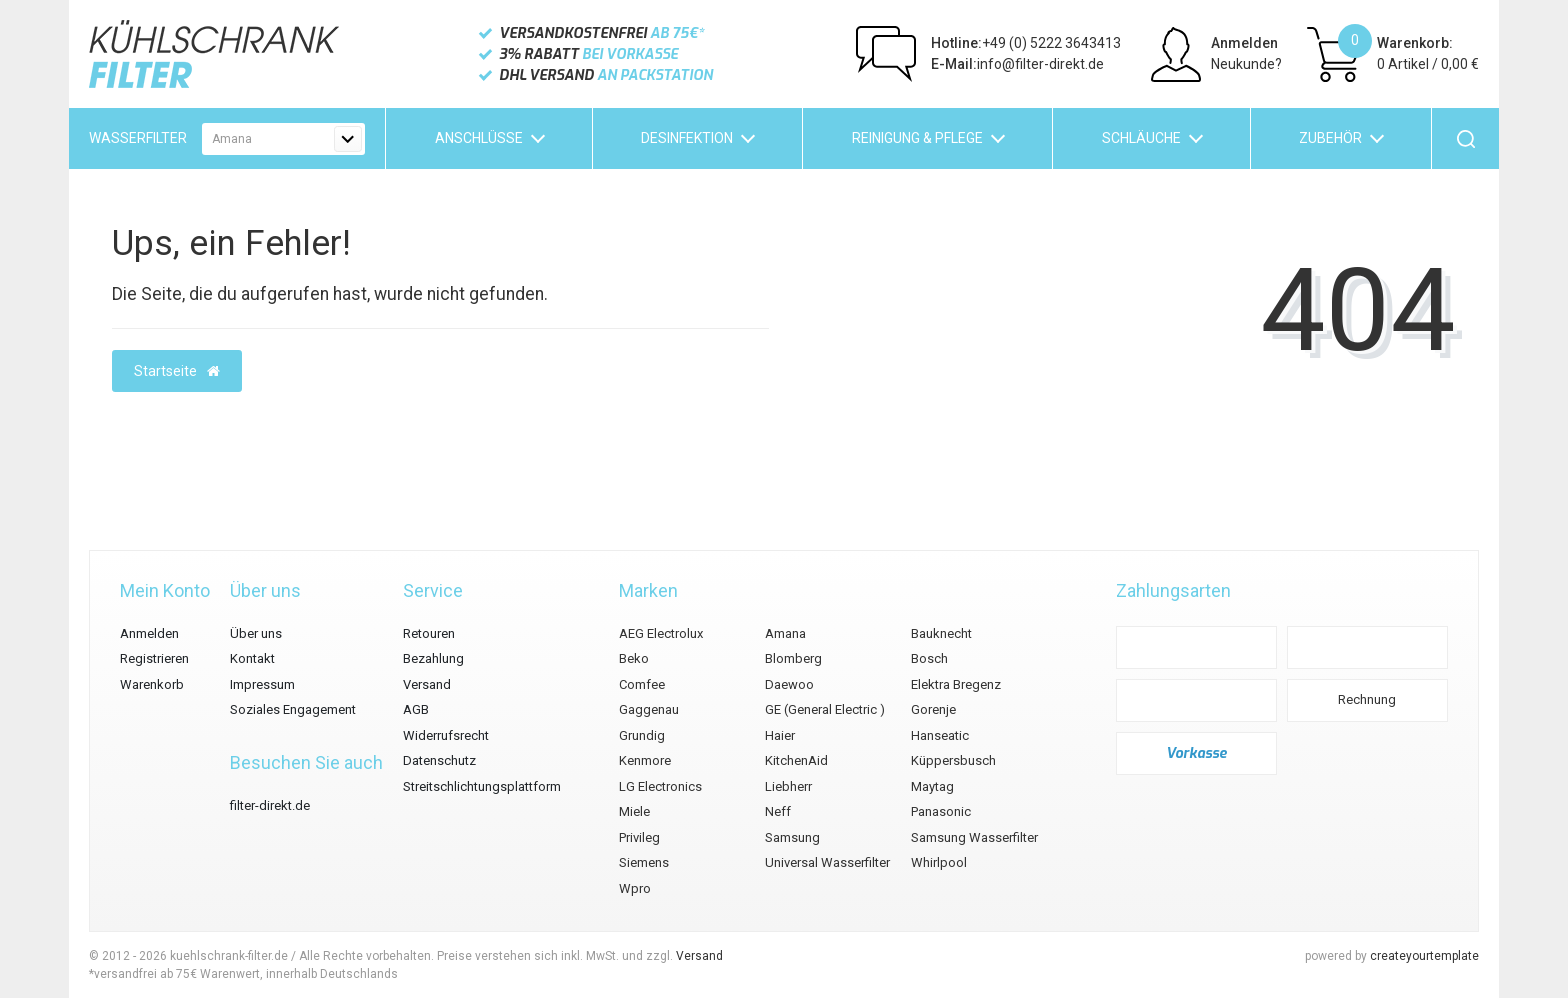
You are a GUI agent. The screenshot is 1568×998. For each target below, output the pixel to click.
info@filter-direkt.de (1017, 64)
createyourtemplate (1424, 956)
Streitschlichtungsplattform (482, 786)
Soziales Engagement (293, 709)
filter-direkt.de (270, 805)
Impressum (262, 684)
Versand (427, 684)
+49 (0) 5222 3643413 (1026, 43)
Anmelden (1244, 43)
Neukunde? (1246, 64)
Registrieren (154, 658)
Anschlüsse (479, 138)
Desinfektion (687, 138)
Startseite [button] (177, 371)
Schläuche (1141, 138)
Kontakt (252, 658)
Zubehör (1330, 138)
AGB (416, 709)
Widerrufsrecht (446, 735)
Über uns (256, 633)
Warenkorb (152, 684)
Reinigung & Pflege (917, 138)
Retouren (429, 633)
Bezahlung (433, 658)
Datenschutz (439, 760)
